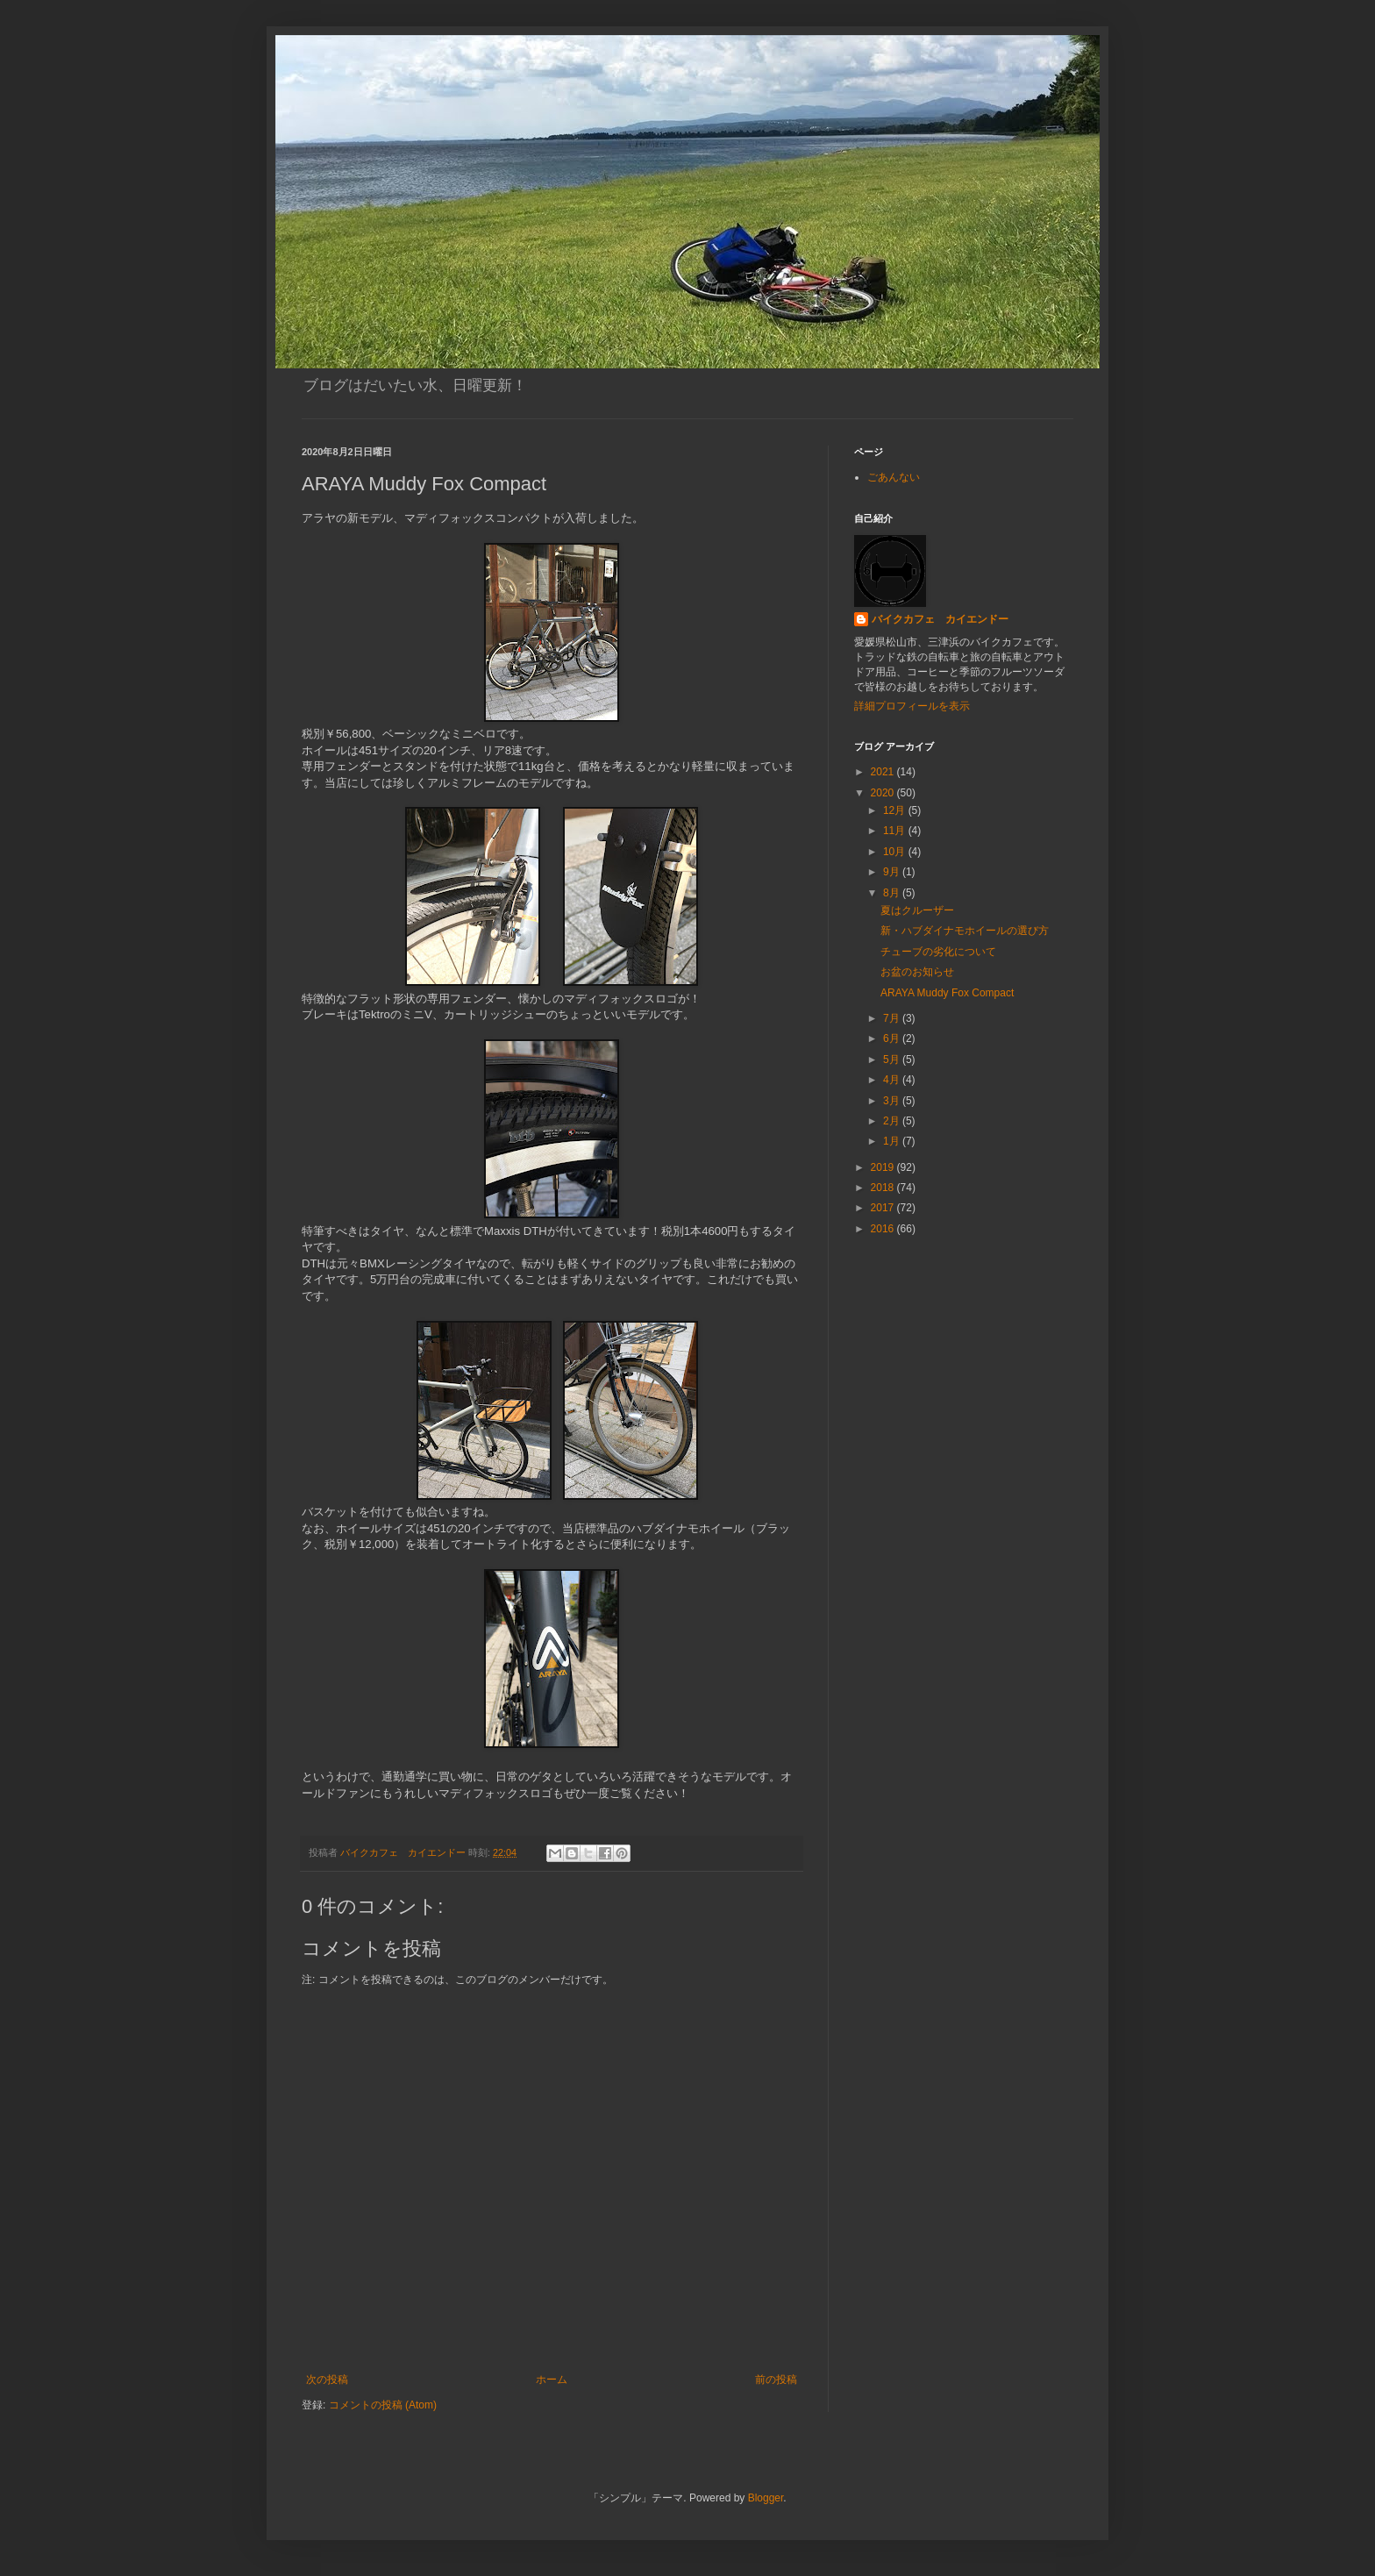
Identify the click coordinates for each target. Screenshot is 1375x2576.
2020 (884, 793)
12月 (895, 810)
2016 (884, 1229)
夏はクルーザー (917, 910)
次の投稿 (327, 2379)
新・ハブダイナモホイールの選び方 (964, 930)
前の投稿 (776, 2379)
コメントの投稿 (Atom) (383, 2405)
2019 (884, 1167)
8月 (892, 893)
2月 (892, 1121)
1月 (892, 1141)
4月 (892, 1080)
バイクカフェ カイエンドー (940, 619)
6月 (892, 1038)
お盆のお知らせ (917, 972)
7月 (892, 1018)
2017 (884, 1208)
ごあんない (893, 477)
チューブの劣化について (938, 951)
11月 (895, 830)
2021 (884, 772)
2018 (884, 1187)
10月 (895, 852)
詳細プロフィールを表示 (912, 706)
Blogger (766, 2498)
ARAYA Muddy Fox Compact (947, 993)
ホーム (551, 2379)
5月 (892, 1059)
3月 (892, 1101)
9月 (892, 872)
